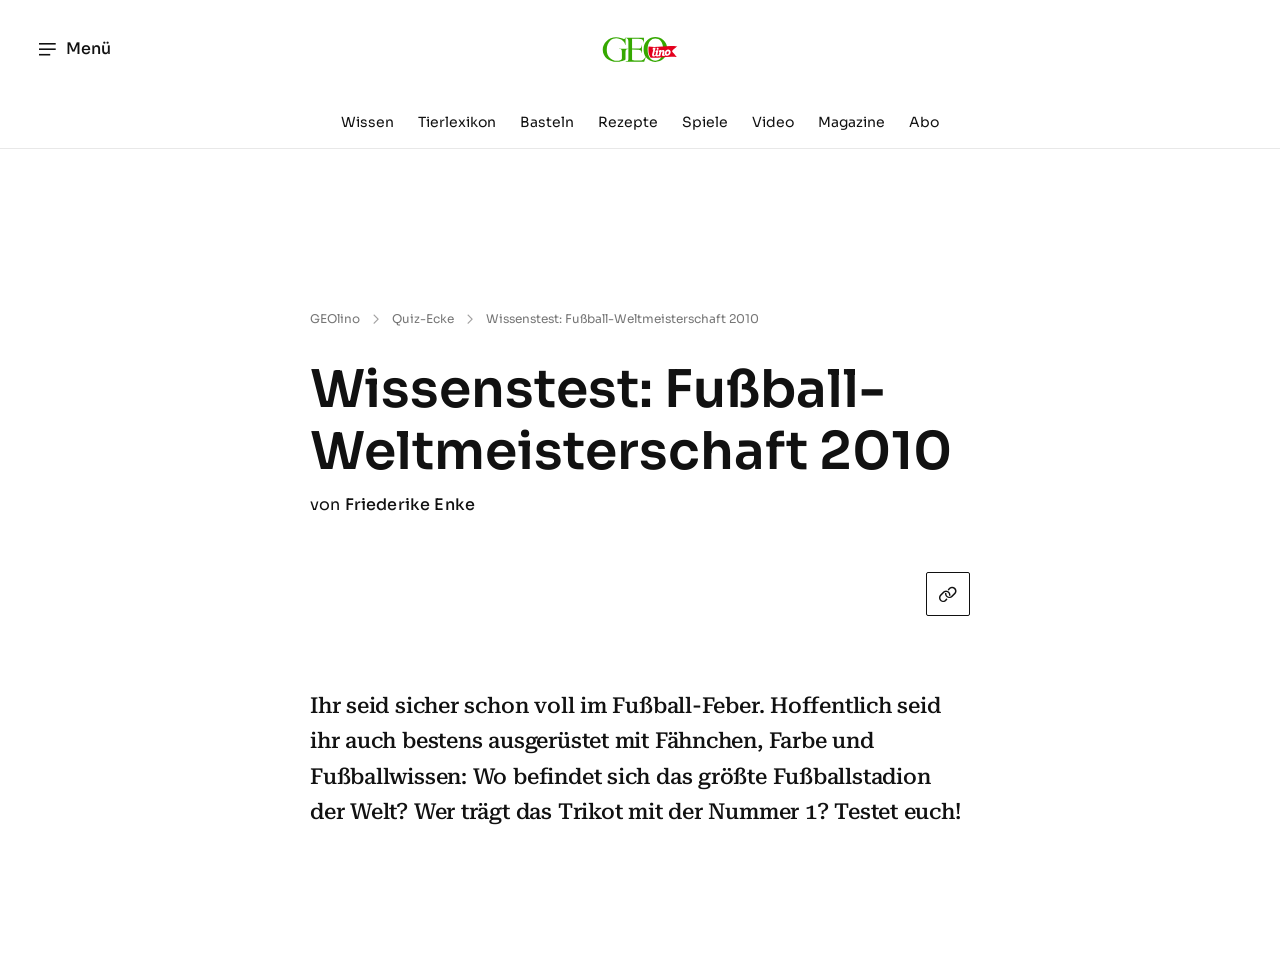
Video (773, 122)
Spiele (705, 122)
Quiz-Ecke (423, 318)
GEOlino (335, 318)
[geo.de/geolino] (640, 49)
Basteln (547, 122)
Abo (924, 122)
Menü (73, 49)
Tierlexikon (457, 122)
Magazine (851, 122)
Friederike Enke (410, 504)
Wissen (367, 122)
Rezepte (628, 122)
